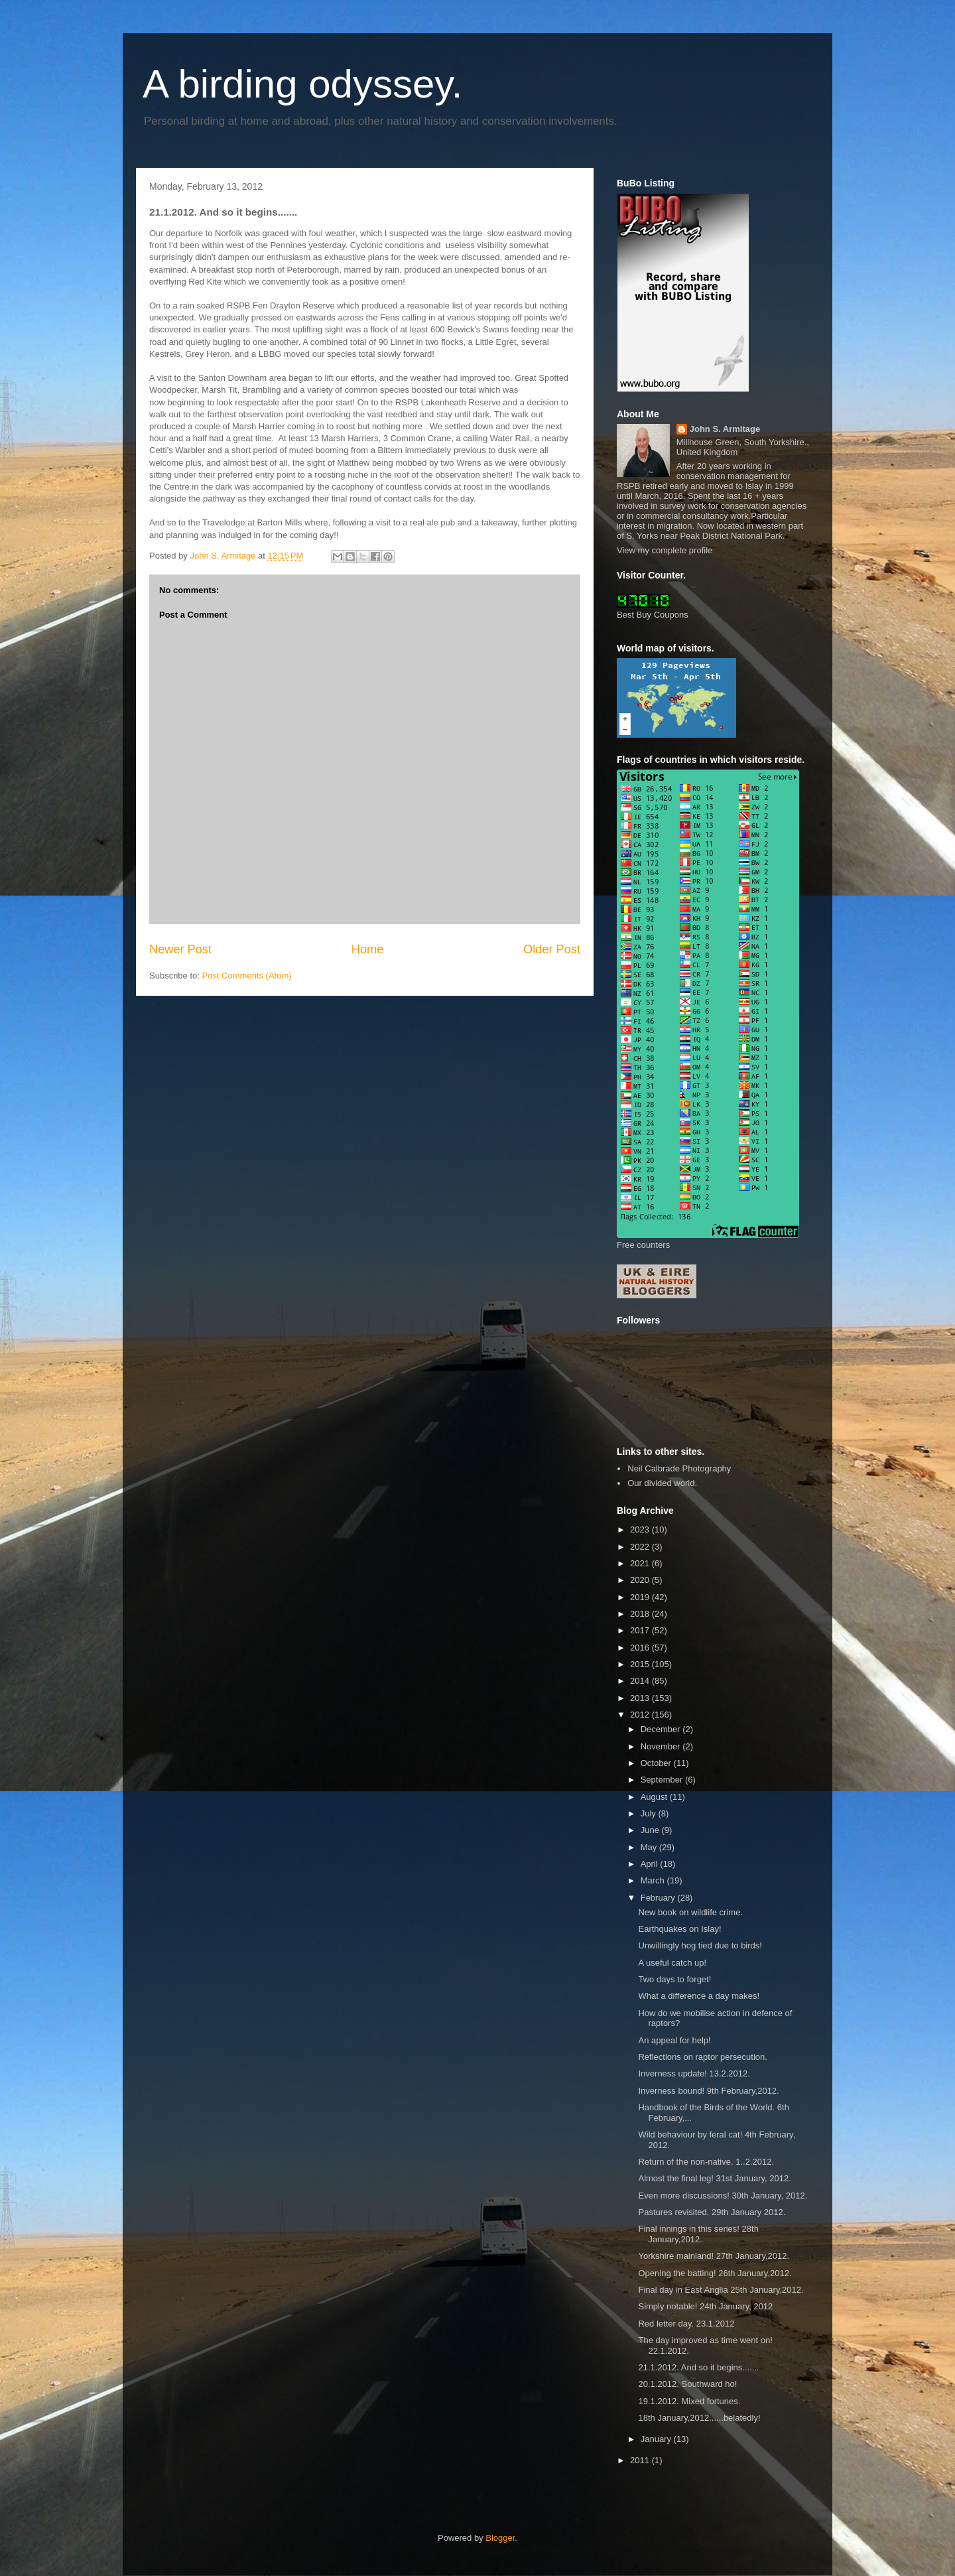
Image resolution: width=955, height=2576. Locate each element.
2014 (641, 1681)
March (654, 1880)
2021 (641, 1563)
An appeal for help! (674, 2040)
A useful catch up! (672, 1963)
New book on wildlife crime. (690, 1912)
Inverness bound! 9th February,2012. (708, 2091)
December (662, 1729)
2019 (641, 1597)
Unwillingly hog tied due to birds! (699, 1945)
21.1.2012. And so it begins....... (698, 2367)
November (662, 1746)
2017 (641, 1630)
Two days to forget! (674, 1979)
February (659, 1898)
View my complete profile (664, 550)
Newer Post (180, 949)
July (650, 1813)
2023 (641, 1529)
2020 (641, 1580)
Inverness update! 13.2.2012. (693, 2073)
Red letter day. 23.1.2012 (686, 2324)
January (657, 2439)
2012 (641, 1715)
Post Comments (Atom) (247, 976)
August (655, 1797)
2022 (641, 1547)
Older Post (551, 949)
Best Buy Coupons (652, 615)
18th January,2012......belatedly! (699, 2418)
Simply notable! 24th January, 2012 (705, 2306)
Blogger (500, 2538)
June (651, 1830)
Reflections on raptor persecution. (702, 2057)
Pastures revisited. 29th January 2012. (711, 2212)
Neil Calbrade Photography (679, 1468)
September (663, 1780)
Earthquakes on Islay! (679, 1929)
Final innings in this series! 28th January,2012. (698, 2234)
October (657, 1763)
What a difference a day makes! (698, 1996)
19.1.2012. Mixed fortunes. (689, 2401)
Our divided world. (662, 1483)
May (650, 1847)
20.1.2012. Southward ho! (687, 2384)
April (651, 1864)
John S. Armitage (725, 429)
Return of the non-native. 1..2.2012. (706, 2162)
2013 (641, 1698)
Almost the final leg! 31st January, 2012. (714, 2178)
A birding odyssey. (303, 84)
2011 (641, 2460)
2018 (641, 1614)
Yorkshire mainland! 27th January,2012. (713, 2256)
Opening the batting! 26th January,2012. (714, 2273)
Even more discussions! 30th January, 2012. (722, 2196)
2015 (641, 1664)
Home (367, 949)
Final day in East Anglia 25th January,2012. (720, 2290)
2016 (641, 1648)
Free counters (643, 1245)
